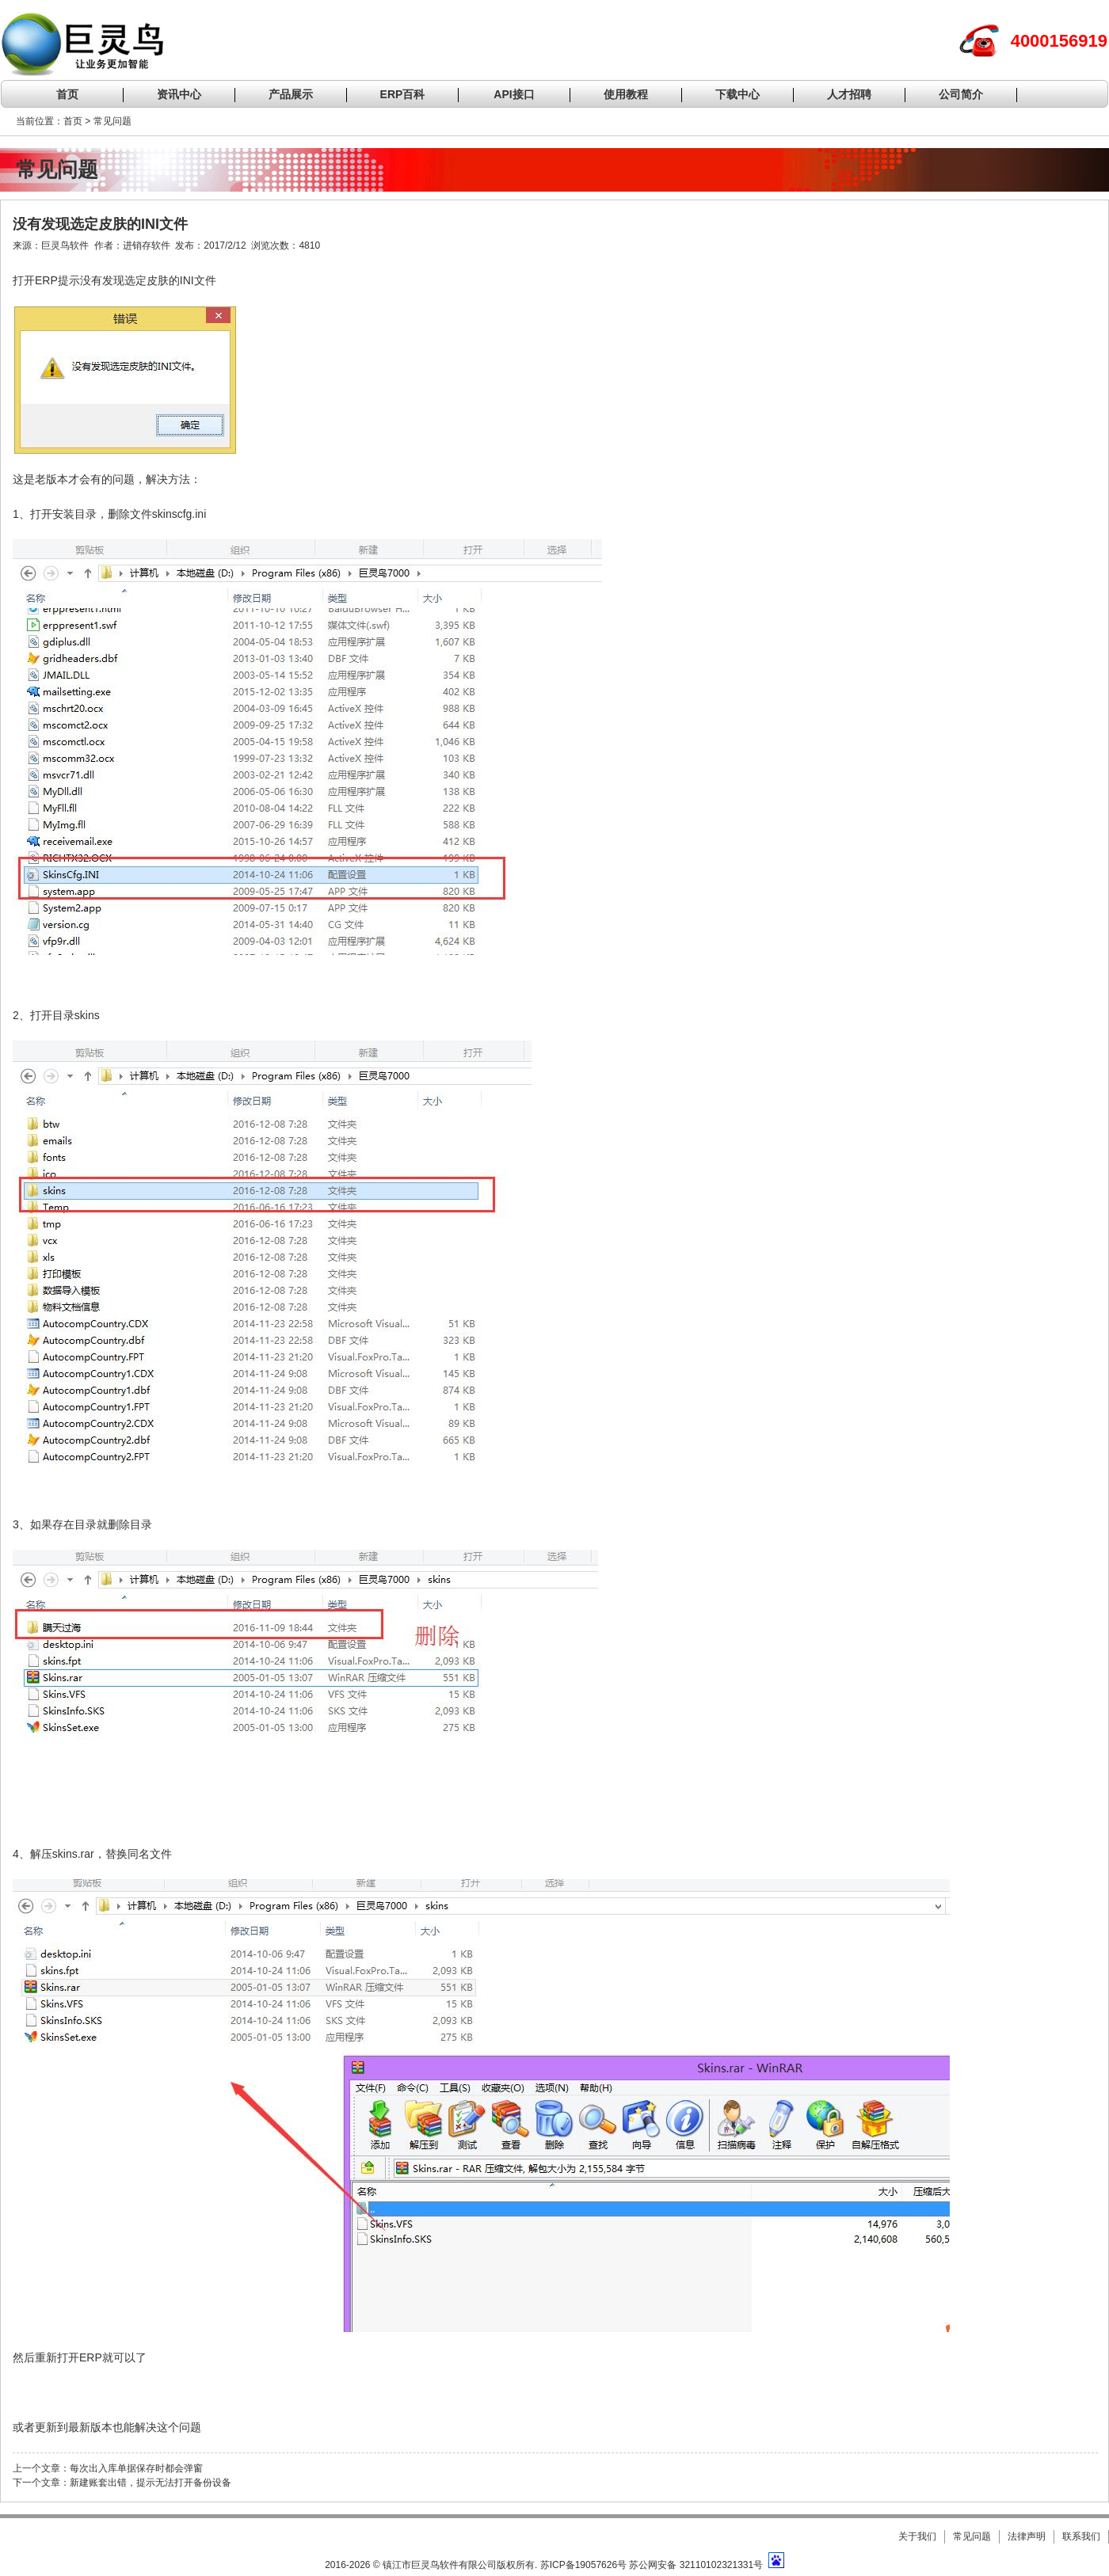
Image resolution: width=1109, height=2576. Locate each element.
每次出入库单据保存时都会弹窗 (136, 2468)
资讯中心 (179, 94)
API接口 (514, 94)
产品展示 (291, 94)
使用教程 (626, 94)
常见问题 (972, 2536)
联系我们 (1081, 2536)
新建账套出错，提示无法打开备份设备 (150, 2482)
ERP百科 (402, 94)
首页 (67, 94)
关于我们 (917, 2536)
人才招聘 (849, 94)
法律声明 (1027, 2536)
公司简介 (961, 94)
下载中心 (737, 94)
